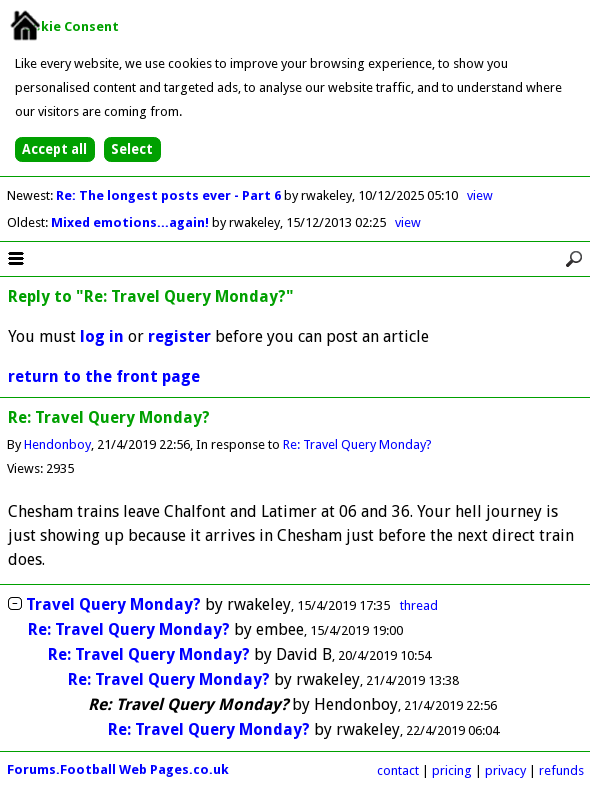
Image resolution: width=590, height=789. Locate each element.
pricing (452, 770)
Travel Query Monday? (113, 604)
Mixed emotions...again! (131, 222)
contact (398, 770)
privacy (505, 770)
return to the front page (104, 376)
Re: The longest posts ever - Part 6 (170, 195)
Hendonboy (57, 444)
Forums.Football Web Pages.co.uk (118, 769)
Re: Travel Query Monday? (357, 444)
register (179, 336)
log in (102, 336)
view (480, 195)
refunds (561, 770)
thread (419, 605)
